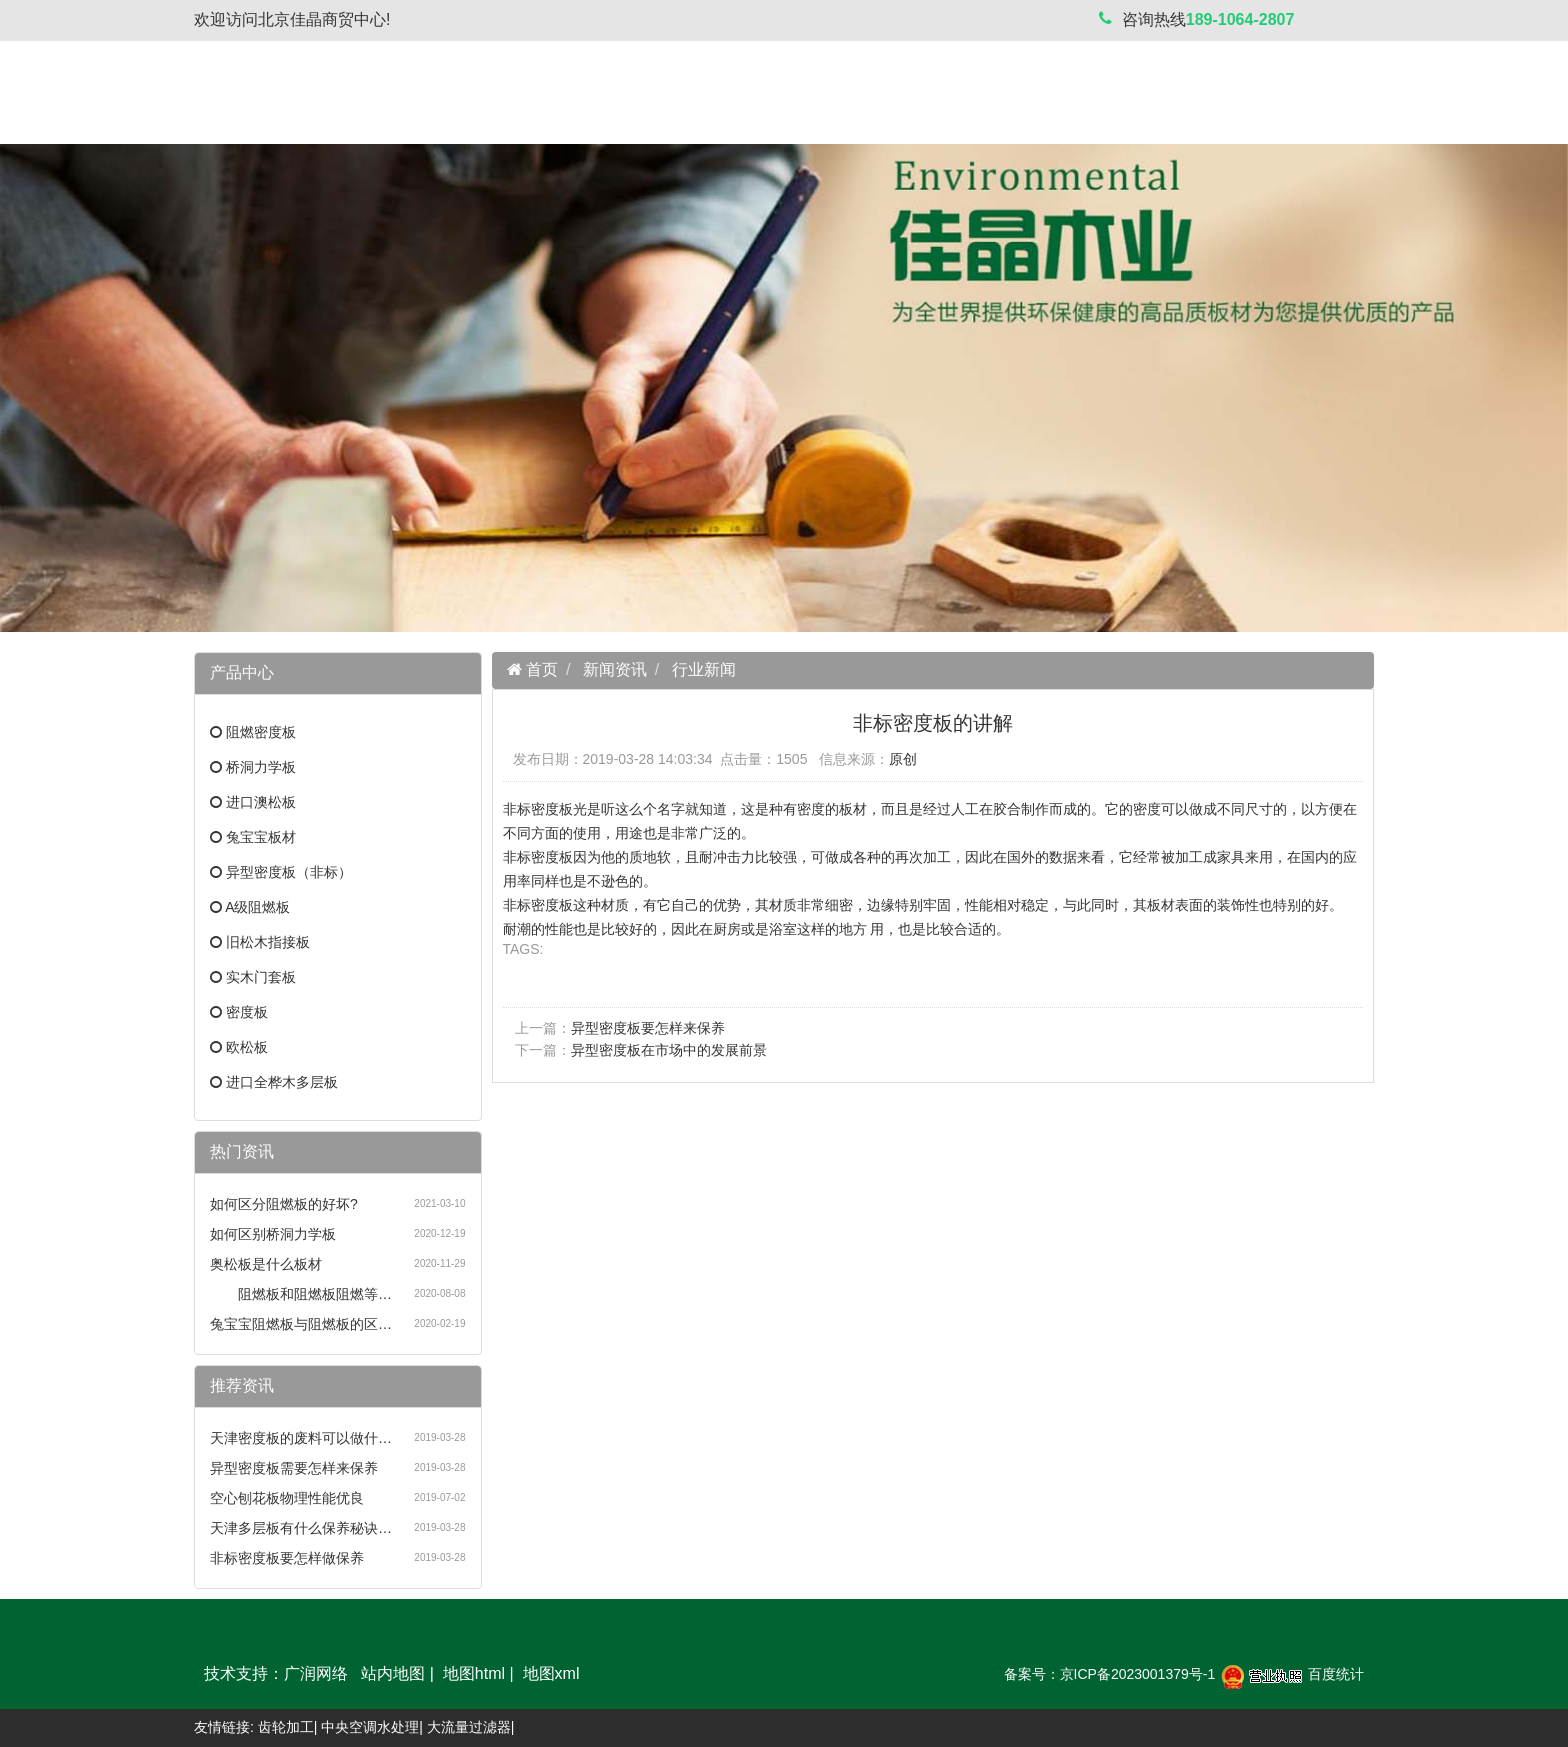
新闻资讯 (615, 669)
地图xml (551, 1673)
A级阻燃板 (257, 907)
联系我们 (783, 1638)
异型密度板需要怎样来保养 (294, 1468)
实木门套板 (261, 977)
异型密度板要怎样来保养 (648, 1028)
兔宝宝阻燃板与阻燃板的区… (301, 1324)
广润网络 (316, 1673)
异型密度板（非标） (289, 872)
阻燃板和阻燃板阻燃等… (301, 1294)
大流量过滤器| (471, 1727)
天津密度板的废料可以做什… (301, 1438)
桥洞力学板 (261, 767)
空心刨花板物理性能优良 (287, 1498)
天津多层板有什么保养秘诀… (301, 1528)
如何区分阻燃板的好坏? (284, 1204)
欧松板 (247, 1047)
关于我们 (363, 1638)
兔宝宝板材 (261, 837)
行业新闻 (704, 669)
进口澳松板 (261, 802)
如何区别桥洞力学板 (273, 1234)
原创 (903, 759)
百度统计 (1336, 1674)
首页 (540, 669)
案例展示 (678, 1638)
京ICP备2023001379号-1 (1138, 1674)
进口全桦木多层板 (282, 1082)
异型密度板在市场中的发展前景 (669, 1050)
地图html (474, 1673)
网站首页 (258, 1638)
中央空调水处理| (372, 1727)
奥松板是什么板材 (266, 1264)
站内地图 (393, 1673)
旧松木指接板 (268, 942)
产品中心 (468, 1638)
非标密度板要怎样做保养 (287, 1558)
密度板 (247, 1012)
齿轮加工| (288, 1727)
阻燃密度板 (261, 732)
